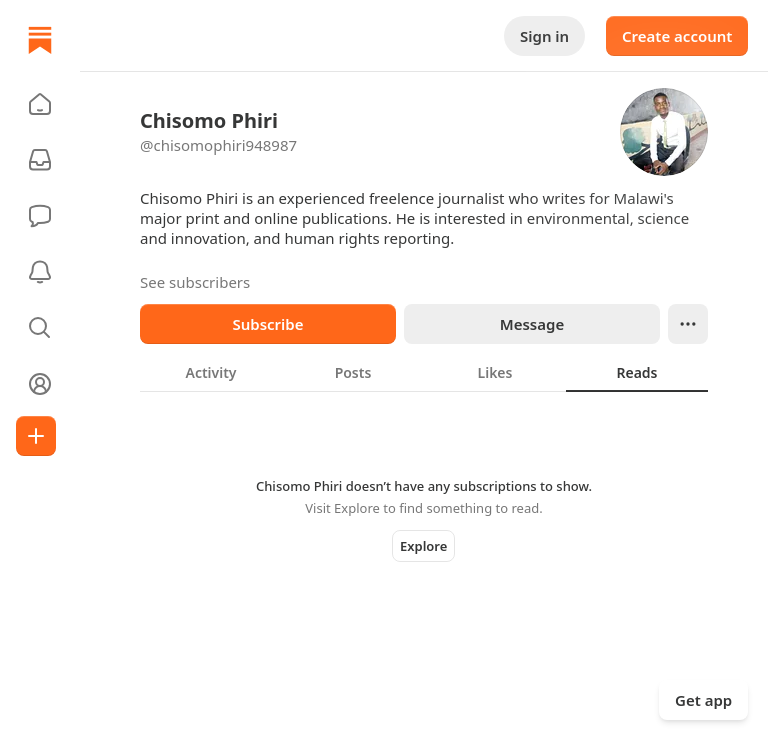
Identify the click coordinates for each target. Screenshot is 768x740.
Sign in (544, 36)
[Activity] (40, 272)
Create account (677, 36)
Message (532, 324)
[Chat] (40, 216)
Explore (423, 546)
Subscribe (267, 324)
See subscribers (195, 282)
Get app (703, 700)
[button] (40, 104)
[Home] (40, 40)
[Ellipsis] (688, 324)
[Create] (36, 436)
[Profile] (40, 384)
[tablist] (424, 372)
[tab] (211, 372)
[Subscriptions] (40, 160)
